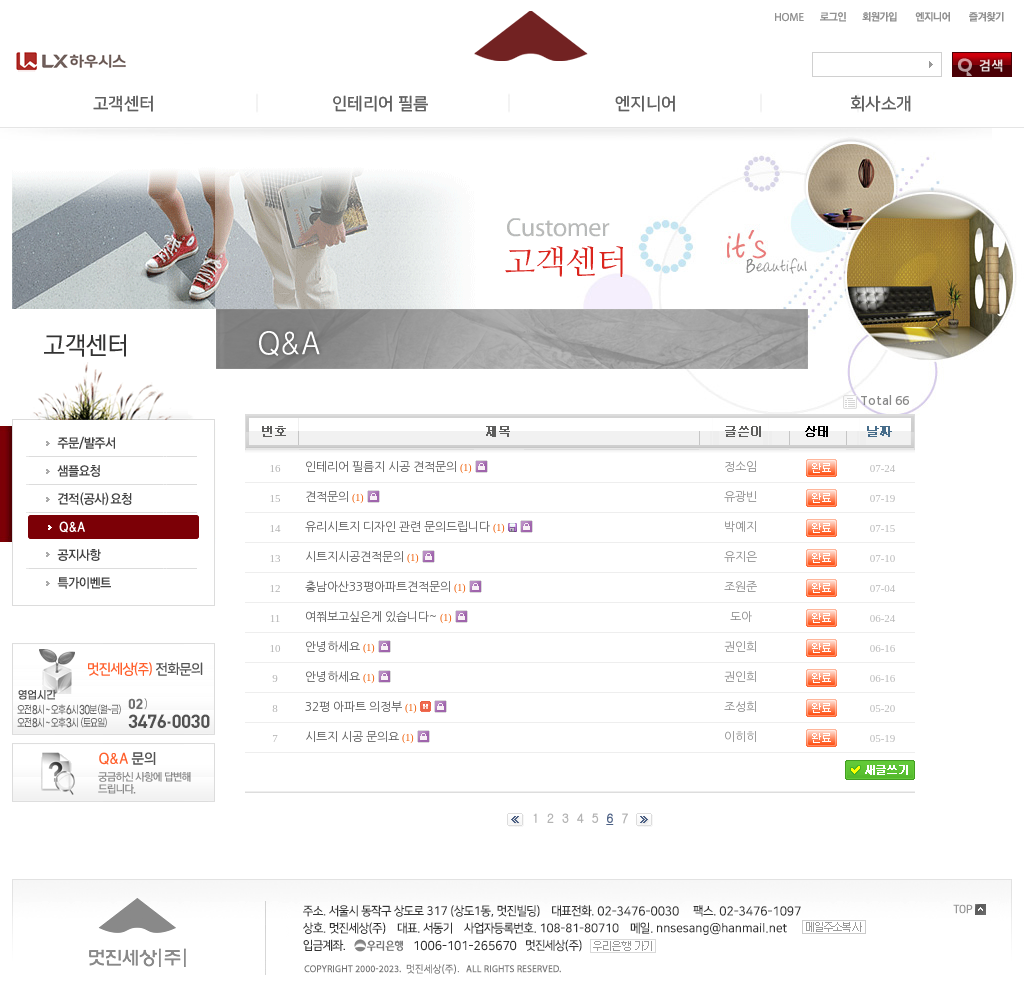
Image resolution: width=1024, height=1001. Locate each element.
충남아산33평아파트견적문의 (378, 587)
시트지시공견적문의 (354, 557)
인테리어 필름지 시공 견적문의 (381, 467)
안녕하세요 (332, 647)
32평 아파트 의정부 (353, 707)
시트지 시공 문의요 (352, 737)
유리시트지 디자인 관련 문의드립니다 (397, 527)
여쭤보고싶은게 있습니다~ (371, 617)
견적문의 (327, 497)
